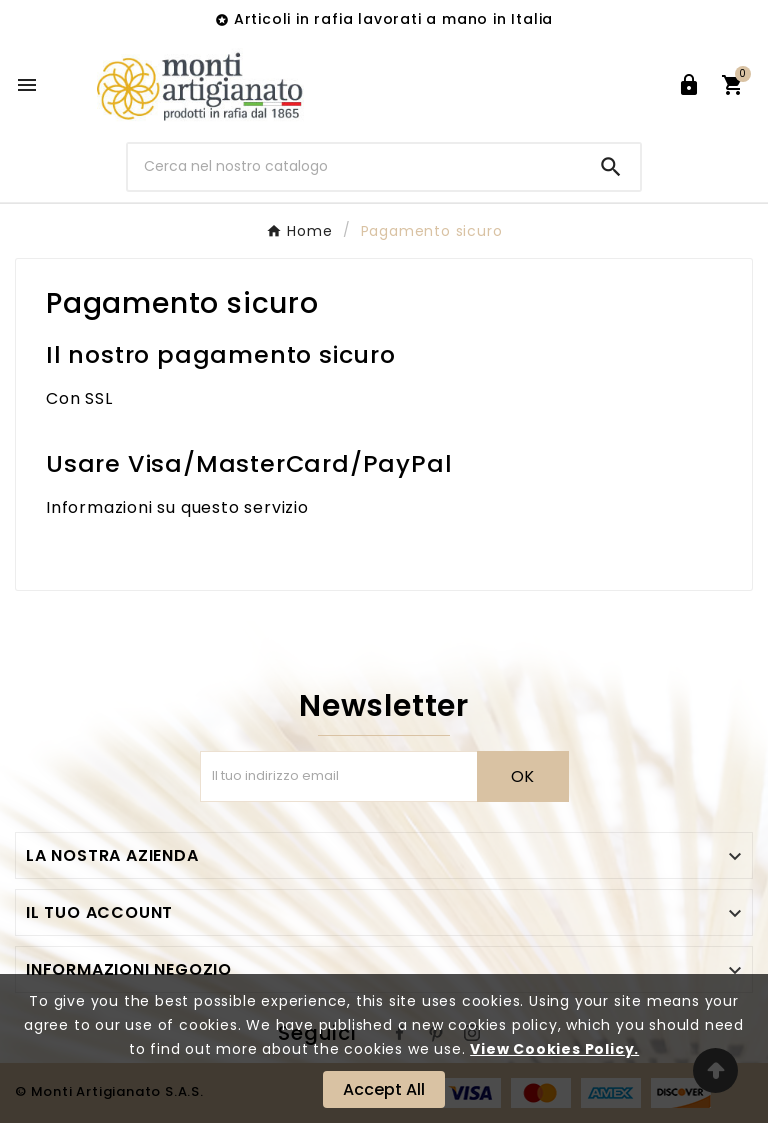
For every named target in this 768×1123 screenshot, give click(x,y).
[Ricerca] (355, 166)
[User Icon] (689, 85)
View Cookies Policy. (554, 1049)
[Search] (611, 167)
